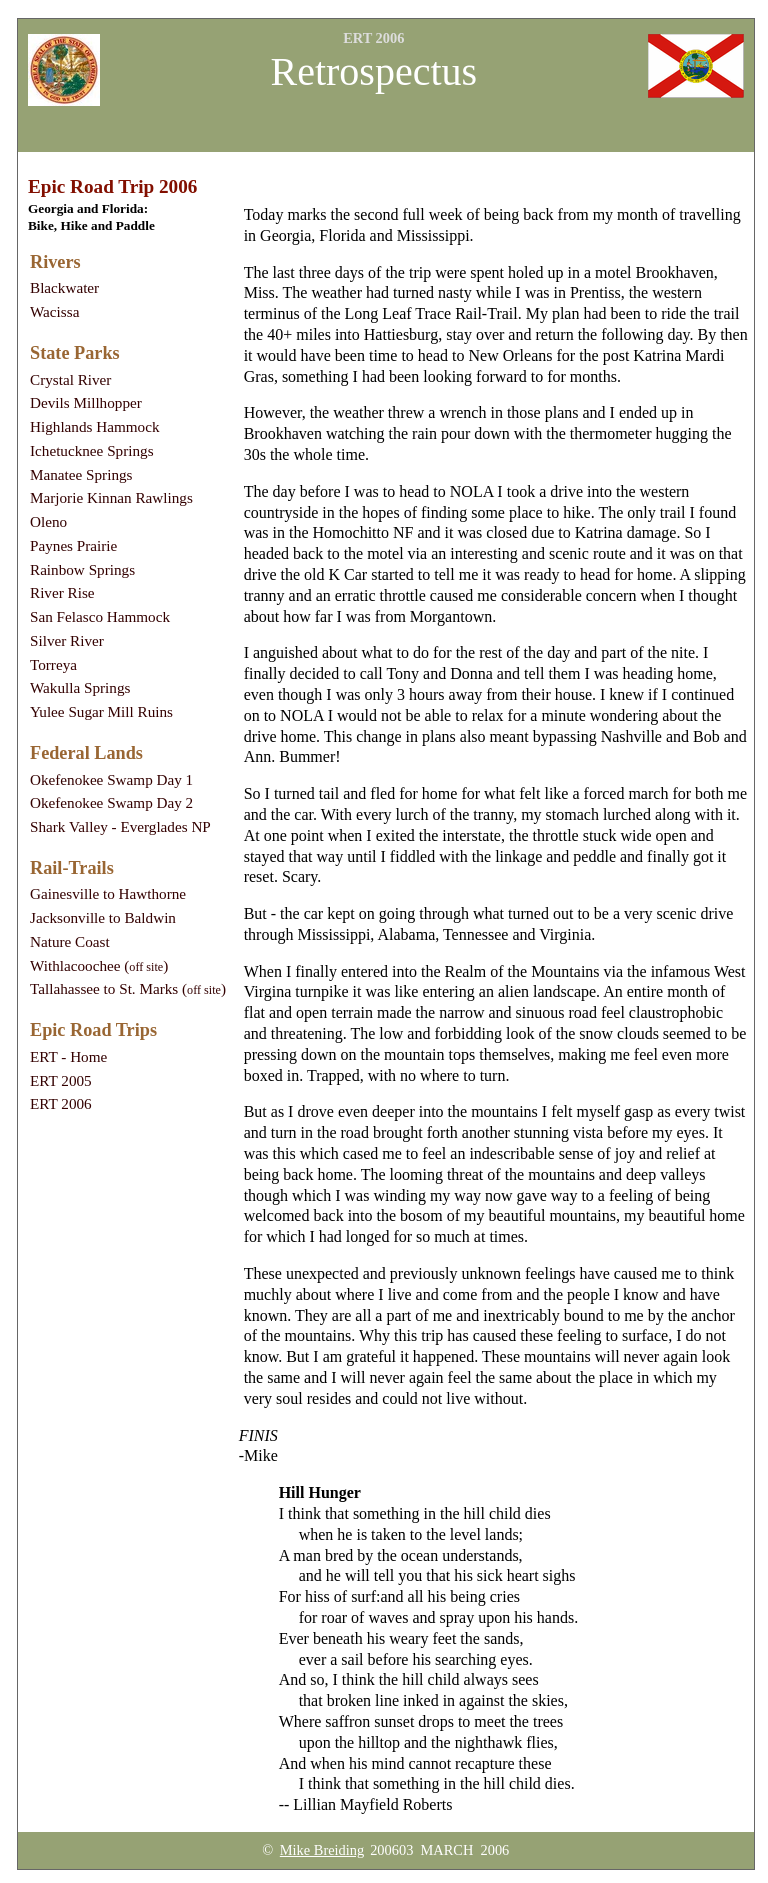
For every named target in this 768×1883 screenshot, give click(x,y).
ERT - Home (68, 1056)
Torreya (53, 664)
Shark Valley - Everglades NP (120, 826)
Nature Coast (70, 941)
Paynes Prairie (73, 545)
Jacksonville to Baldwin (103, 917)
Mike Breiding (322, 1850)
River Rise (62, 592)
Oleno (48, 521)
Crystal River (70, 379)
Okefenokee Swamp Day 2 (111, 802)
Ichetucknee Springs (92, 450)
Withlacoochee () (99, 965)
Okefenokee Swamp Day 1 (111, 779)
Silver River (67, 640)
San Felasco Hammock (100, 616)
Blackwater (64, 287)
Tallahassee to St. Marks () (128, 988)
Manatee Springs (81, 474)
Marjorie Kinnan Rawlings (111, 497)
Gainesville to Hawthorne (108, 893)
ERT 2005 (61, 1080)
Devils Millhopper (86, 402)
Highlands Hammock (95, 426)
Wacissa (54, 311)
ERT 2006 (61, 1103)
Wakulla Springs (80, 687)
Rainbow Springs (82, 569)
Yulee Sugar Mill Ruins (101, 711)
